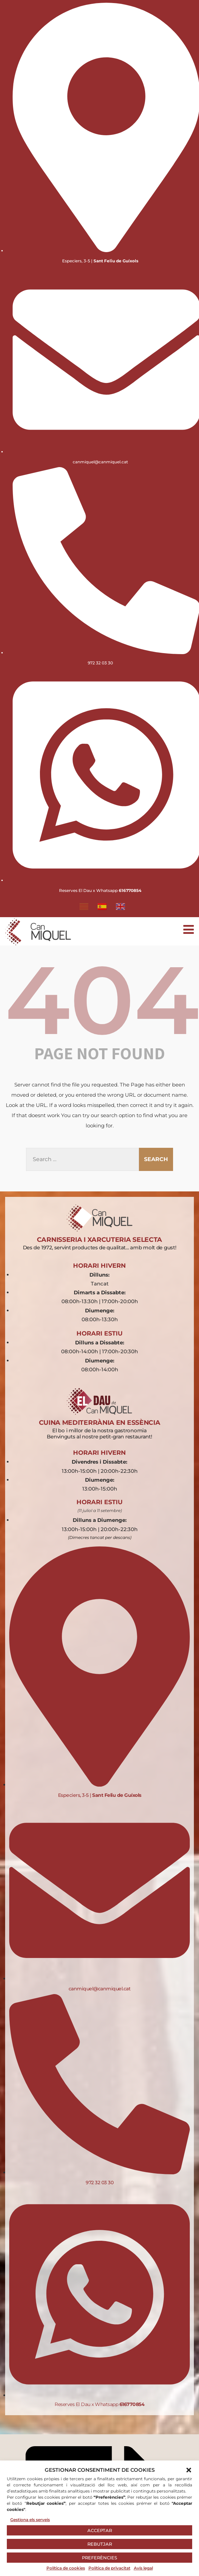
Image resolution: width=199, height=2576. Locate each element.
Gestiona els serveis (30, 2519)
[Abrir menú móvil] (188, 929)
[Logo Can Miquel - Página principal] (38, 931)
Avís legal (143, 2568)
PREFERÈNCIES (99, 2557)
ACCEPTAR (99, 2530)
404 (102, 1000)
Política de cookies (65, 2568)
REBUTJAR (99, 2544)
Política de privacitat (109, 2568)
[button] (188, 2470)
